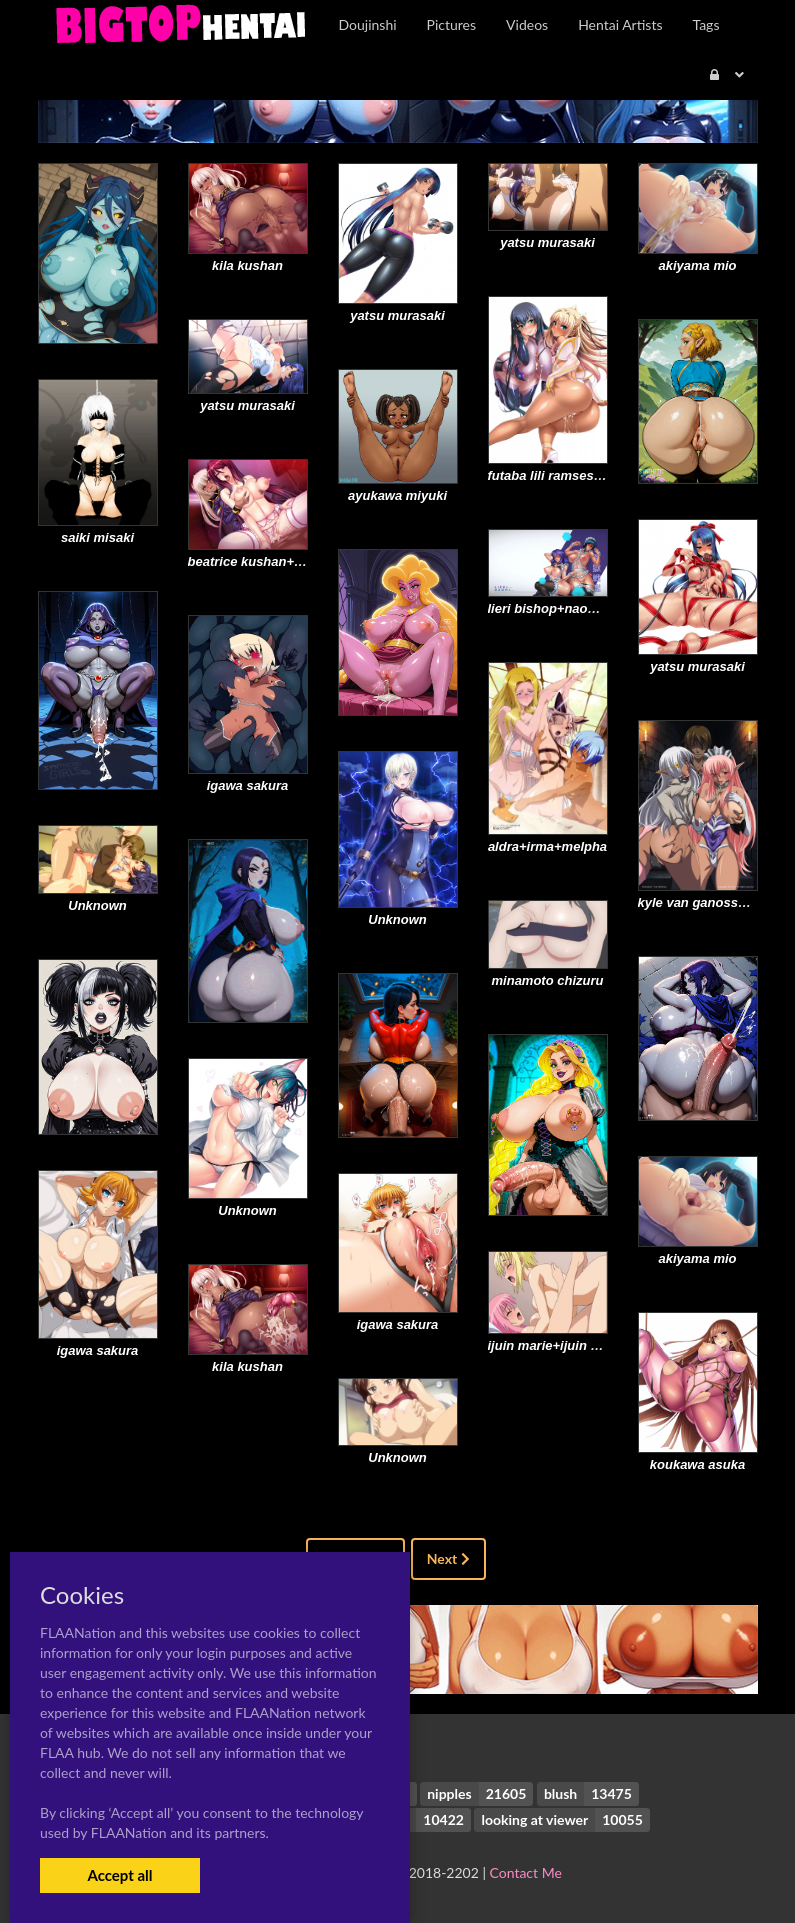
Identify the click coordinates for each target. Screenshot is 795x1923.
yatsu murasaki (397, 315)
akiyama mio (697, 265)
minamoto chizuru (548, 980)
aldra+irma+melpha (547, 846)
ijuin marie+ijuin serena (560, 1345)
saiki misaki (97, 537)
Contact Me (526, 1872)
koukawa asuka (697, 1464)
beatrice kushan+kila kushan (276, 561)
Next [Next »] (448, 1558)
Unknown (397, 919)
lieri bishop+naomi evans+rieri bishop (605, 608)
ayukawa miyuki (397, 495)
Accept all (119, 1875)
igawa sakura (248, 785)
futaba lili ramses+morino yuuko (588, 475)
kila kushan (247, 265)
